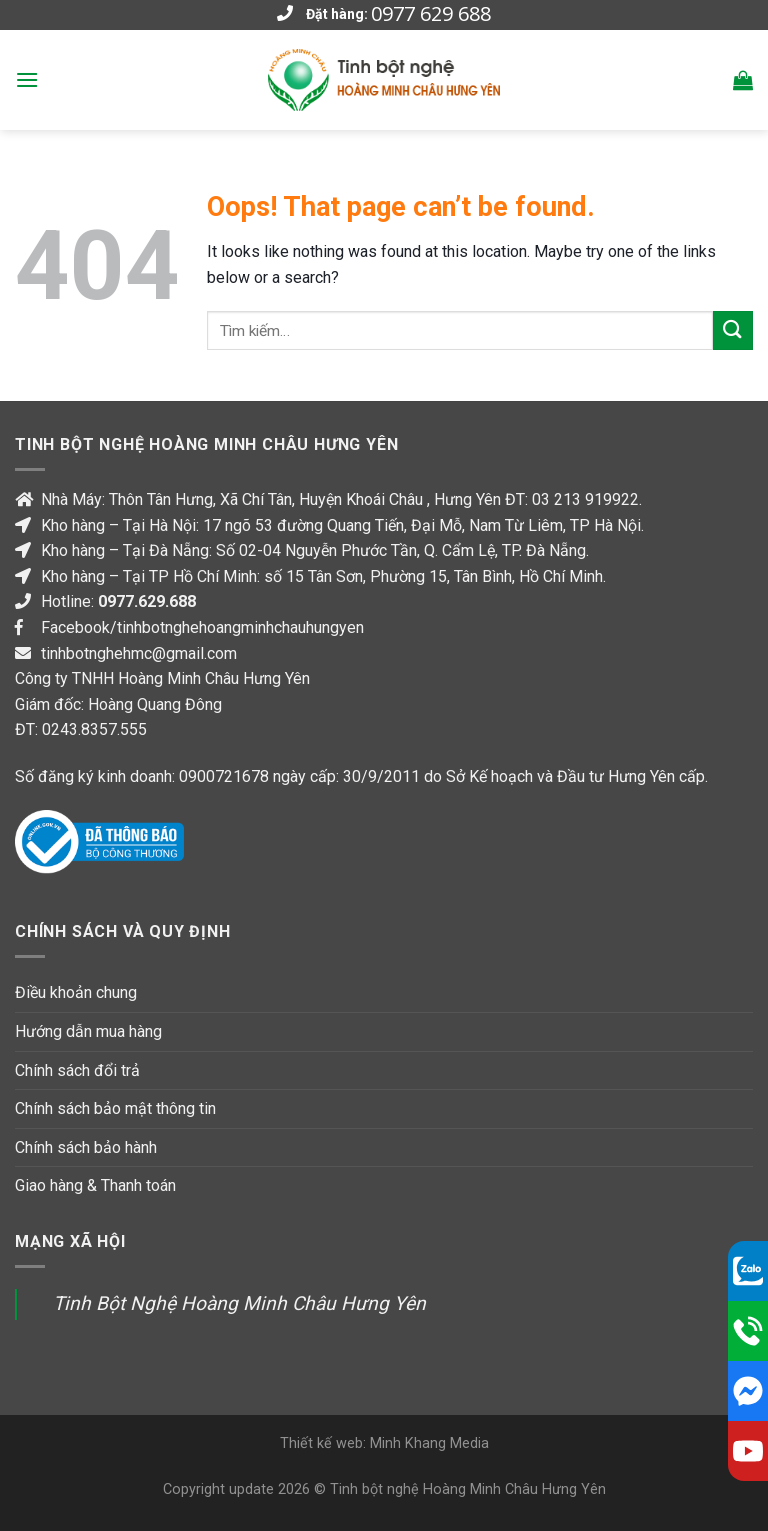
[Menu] (27, 79)
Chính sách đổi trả (77, 1070)
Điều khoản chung (76, 992)
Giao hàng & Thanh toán (95, 1185)
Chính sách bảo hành (86, 1147)
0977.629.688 (147, 601)
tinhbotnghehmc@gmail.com (139, 653)
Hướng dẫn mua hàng (88, 1031)
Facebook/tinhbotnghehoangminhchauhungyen (202, 627)
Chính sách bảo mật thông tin (115, 1108)
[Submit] (733, 330)
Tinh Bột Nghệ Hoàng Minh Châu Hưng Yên (239, 1303)
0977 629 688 (431, 14)
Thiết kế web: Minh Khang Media (384, 1443)
